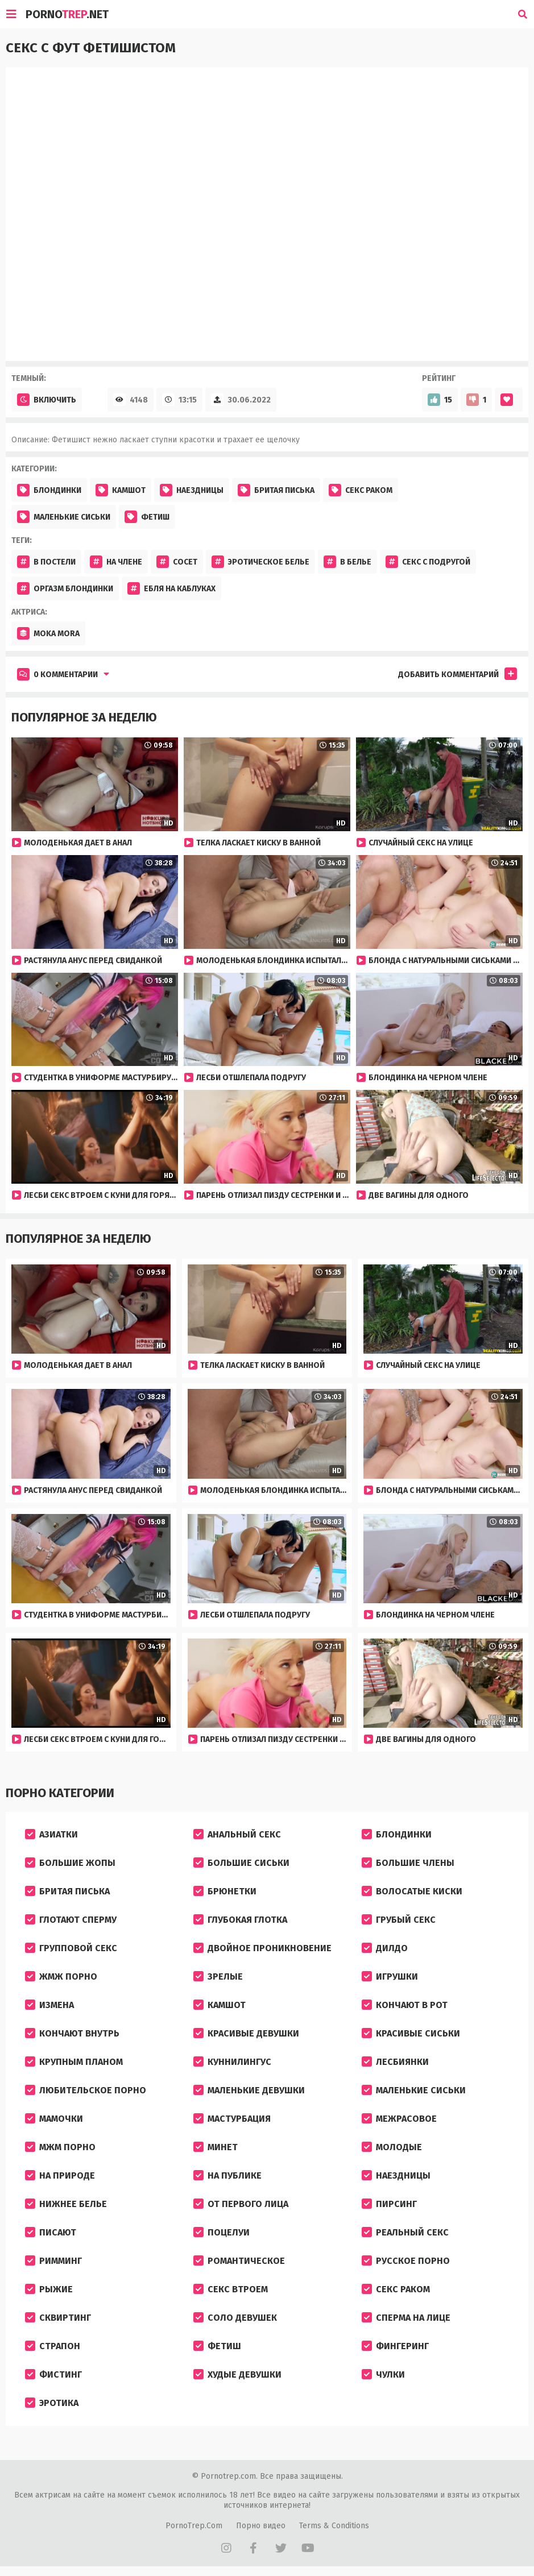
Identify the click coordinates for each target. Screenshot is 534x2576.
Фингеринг (395, 2346)
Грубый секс (399, 1919)
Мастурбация (232, 2118)
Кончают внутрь (72, 2033)
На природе (60, 2175)
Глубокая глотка (240, 1919)
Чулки (383, 2374)
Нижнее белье (66, 2203)
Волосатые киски (412, 1891)
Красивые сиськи (411, 2033)
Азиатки (51, 1834)
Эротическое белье (260, 561)
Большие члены (408, 1862)
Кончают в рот (405, 2005)
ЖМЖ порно (61, 1976)
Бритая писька (276, 490)
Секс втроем (230, 2289)
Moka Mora (48, 633)
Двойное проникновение (262, 1948)
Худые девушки (237, 2374)
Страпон (52, 2346)
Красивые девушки (246, 2033)
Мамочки (54, 2118)
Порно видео (260, 2526)
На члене (116, 561)
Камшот (121, 490)
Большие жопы (70, 1862)
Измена (49, 2005)
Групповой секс (71, 1948)
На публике (227, 2175)
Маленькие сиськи (63, 517)
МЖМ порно (60, 2147)
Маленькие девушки (249, 2090)
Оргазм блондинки (65, 588)
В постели (46, 561)
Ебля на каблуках (171, 588)
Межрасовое (399, 2118)
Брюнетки (224, 1891)
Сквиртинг (58, 2317)
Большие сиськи (241, 1862)
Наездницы (191, 490)
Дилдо (385, 1948)
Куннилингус (232, 2061)
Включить (46, 399)
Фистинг (53, 2374)
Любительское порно (85, 2090)
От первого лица (240, 2203)
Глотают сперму (71, 1919)
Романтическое (239, 2260)
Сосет (176, 561)
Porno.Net (67, 14)
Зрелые (218, 1976)
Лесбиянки (395, 2061)
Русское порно (406, 2260)
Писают (50, 2232)
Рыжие (49, 2289)
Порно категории (60, 1793)
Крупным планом (74, 2061)
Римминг (53, 2260)
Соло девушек (235, 2317)
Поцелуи (221, 2232)
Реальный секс (405, 2232)
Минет (215, 2147)
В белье (347, 561)
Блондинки (49, 490)
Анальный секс (237, 1834)
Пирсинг (389, 2203)
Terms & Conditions (334, 2526)
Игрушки (390, 1976)
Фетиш (147, 517)
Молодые (392, 2147)
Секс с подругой (428, 561)
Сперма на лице (406, 2317)
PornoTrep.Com (193, 2526)
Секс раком (360, 490)
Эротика (51, 2402)
